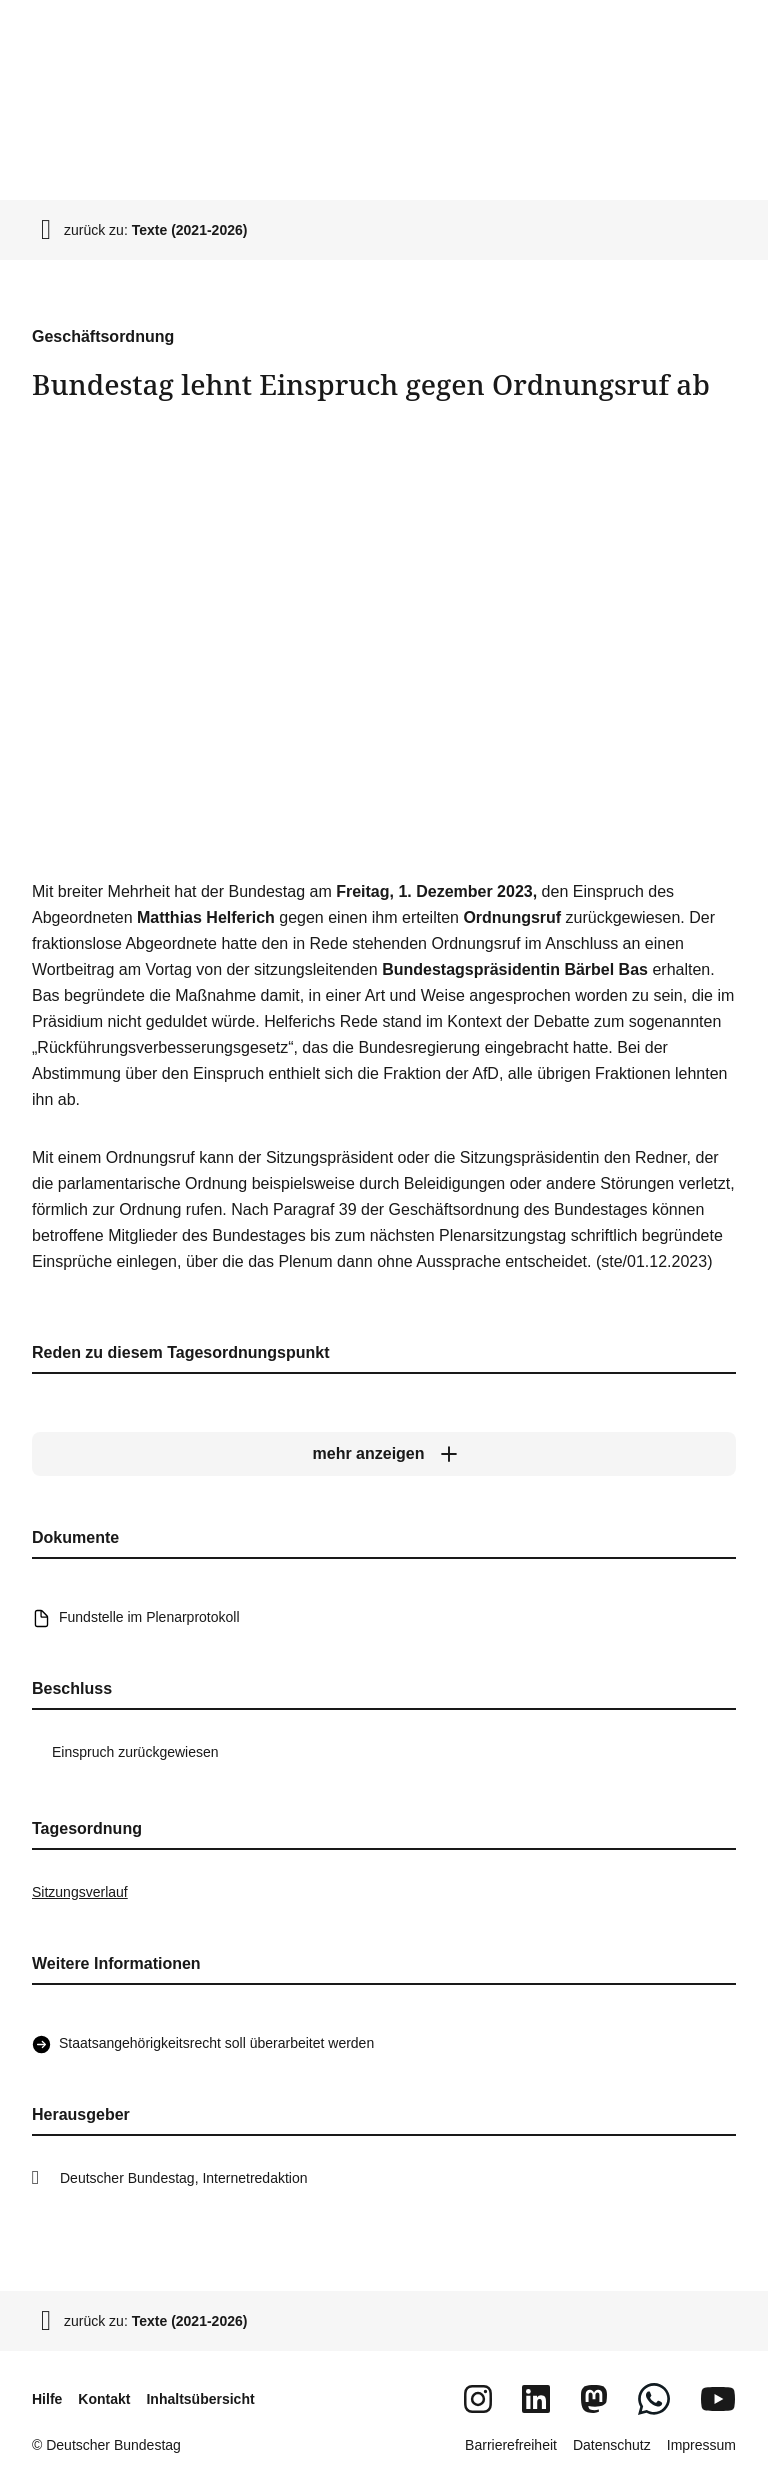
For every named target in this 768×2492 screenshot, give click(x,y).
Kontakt (104, 2399)
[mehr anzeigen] (384, 1454)
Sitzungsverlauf (80, 1892)
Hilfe (47, 2399)
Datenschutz (612, 2445)
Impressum (701, 2445)
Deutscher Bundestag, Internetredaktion (184, 2178)
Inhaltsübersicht (200, 2399)
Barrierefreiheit (511, 2445)
